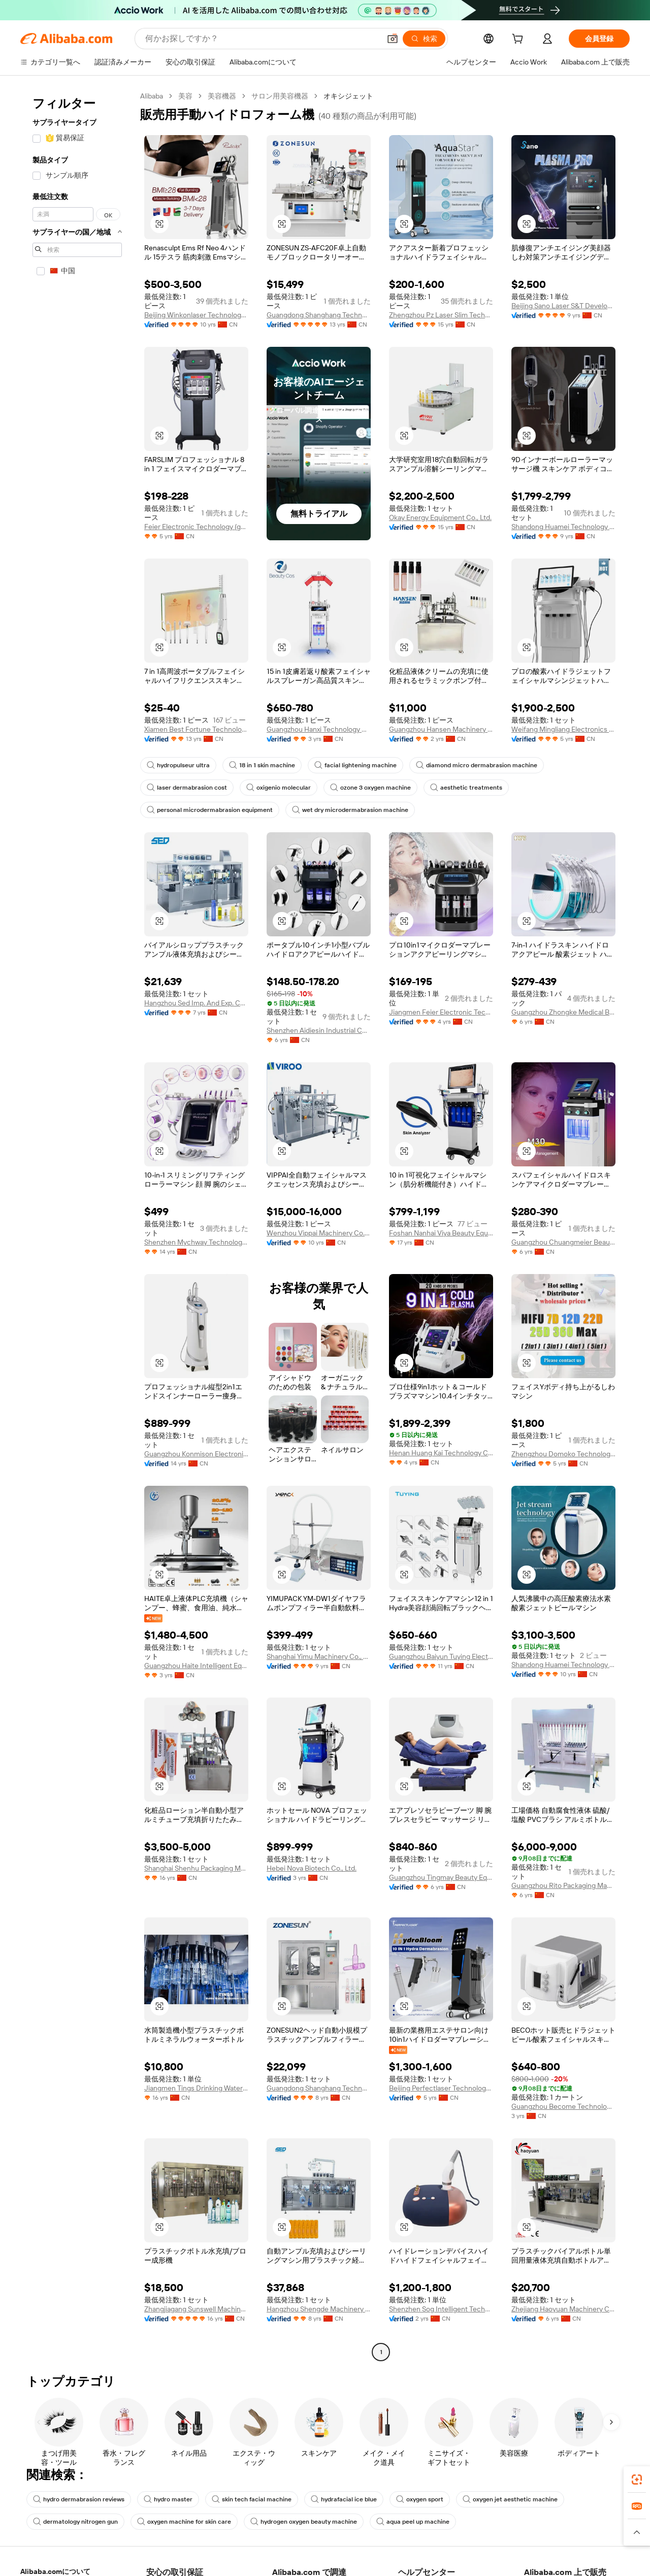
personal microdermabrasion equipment (210, 810)
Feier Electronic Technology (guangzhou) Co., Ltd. (196, 527)
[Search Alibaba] (261, 38)
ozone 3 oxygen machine (370, 788)
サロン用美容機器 (279, 96)
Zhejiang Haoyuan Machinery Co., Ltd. (563, 2309)
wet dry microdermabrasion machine (350, 810)
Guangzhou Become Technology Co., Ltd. (563, 2106)
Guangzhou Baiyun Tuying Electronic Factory (441, 1656)
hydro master (168, 2499)
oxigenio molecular (278, 788)
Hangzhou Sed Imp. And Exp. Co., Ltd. (196, 1003)
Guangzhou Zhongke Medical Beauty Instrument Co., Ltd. (563, 1012)
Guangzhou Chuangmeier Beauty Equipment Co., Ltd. (563, 1242)
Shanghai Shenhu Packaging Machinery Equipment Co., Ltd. (196, 1868)
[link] (637, 2479)
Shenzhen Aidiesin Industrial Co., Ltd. (319, 1030)
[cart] (519, 40)
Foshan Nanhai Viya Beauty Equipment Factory (441, 1233)
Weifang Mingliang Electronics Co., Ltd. (563, 729)
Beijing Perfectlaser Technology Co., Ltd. (441, 2088)
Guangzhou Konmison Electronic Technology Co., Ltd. (196, 1454)
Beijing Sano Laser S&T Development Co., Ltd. (563, 306)
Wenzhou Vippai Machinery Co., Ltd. (319, 1233)
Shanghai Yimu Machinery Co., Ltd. (319, 1656)
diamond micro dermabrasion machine (476, 765)
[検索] (424, 38)
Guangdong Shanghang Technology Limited (319, 315)
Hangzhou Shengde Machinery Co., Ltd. (319, 2309)
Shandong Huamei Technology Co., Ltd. (563, 527)
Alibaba (151, 96)
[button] (392, 38)
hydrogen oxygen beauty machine (303, 2522)
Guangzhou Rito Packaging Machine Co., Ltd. (563, 1885)
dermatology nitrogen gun (75, 2522)
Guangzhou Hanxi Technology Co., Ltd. (319, 729)
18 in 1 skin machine (262, 765)
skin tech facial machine (251, 2499)
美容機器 (222, 96)
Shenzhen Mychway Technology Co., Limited (196, 1242)
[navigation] (77, 1225)
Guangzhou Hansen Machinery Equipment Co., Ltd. (441, 729)
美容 (185, 96)
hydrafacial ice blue (344, 2499)
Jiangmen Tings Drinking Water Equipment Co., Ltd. (196, 2088)
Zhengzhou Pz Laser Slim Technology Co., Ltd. (441, 315)
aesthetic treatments (466, 788)
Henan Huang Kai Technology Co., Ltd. (441, 1453)
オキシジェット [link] (348, 96)
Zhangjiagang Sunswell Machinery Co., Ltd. (196, 2309)
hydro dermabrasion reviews (78, 2499)
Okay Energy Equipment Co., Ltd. (440, 517)
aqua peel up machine (412, 2522)
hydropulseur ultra (178, 765)
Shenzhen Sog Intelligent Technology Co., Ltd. (441, 2309)
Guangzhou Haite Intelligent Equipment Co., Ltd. (196, 1665)
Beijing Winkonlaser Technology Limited (196, 315)
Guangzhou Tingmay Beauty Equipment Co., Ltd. (441, 1877)
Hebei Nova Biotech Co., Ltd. (311, 1868)
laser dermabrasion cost (187, 788)
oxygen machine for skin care (184, 2522)
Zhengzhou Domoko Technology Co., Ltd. (563, 1454)
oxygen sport (419, 2499)
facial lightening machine (355, 765)
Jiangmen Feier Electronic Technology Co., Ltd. (441, 1012)
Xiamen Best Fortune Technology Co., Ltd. (196, 729)
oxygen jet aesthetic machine (510, 2499)
